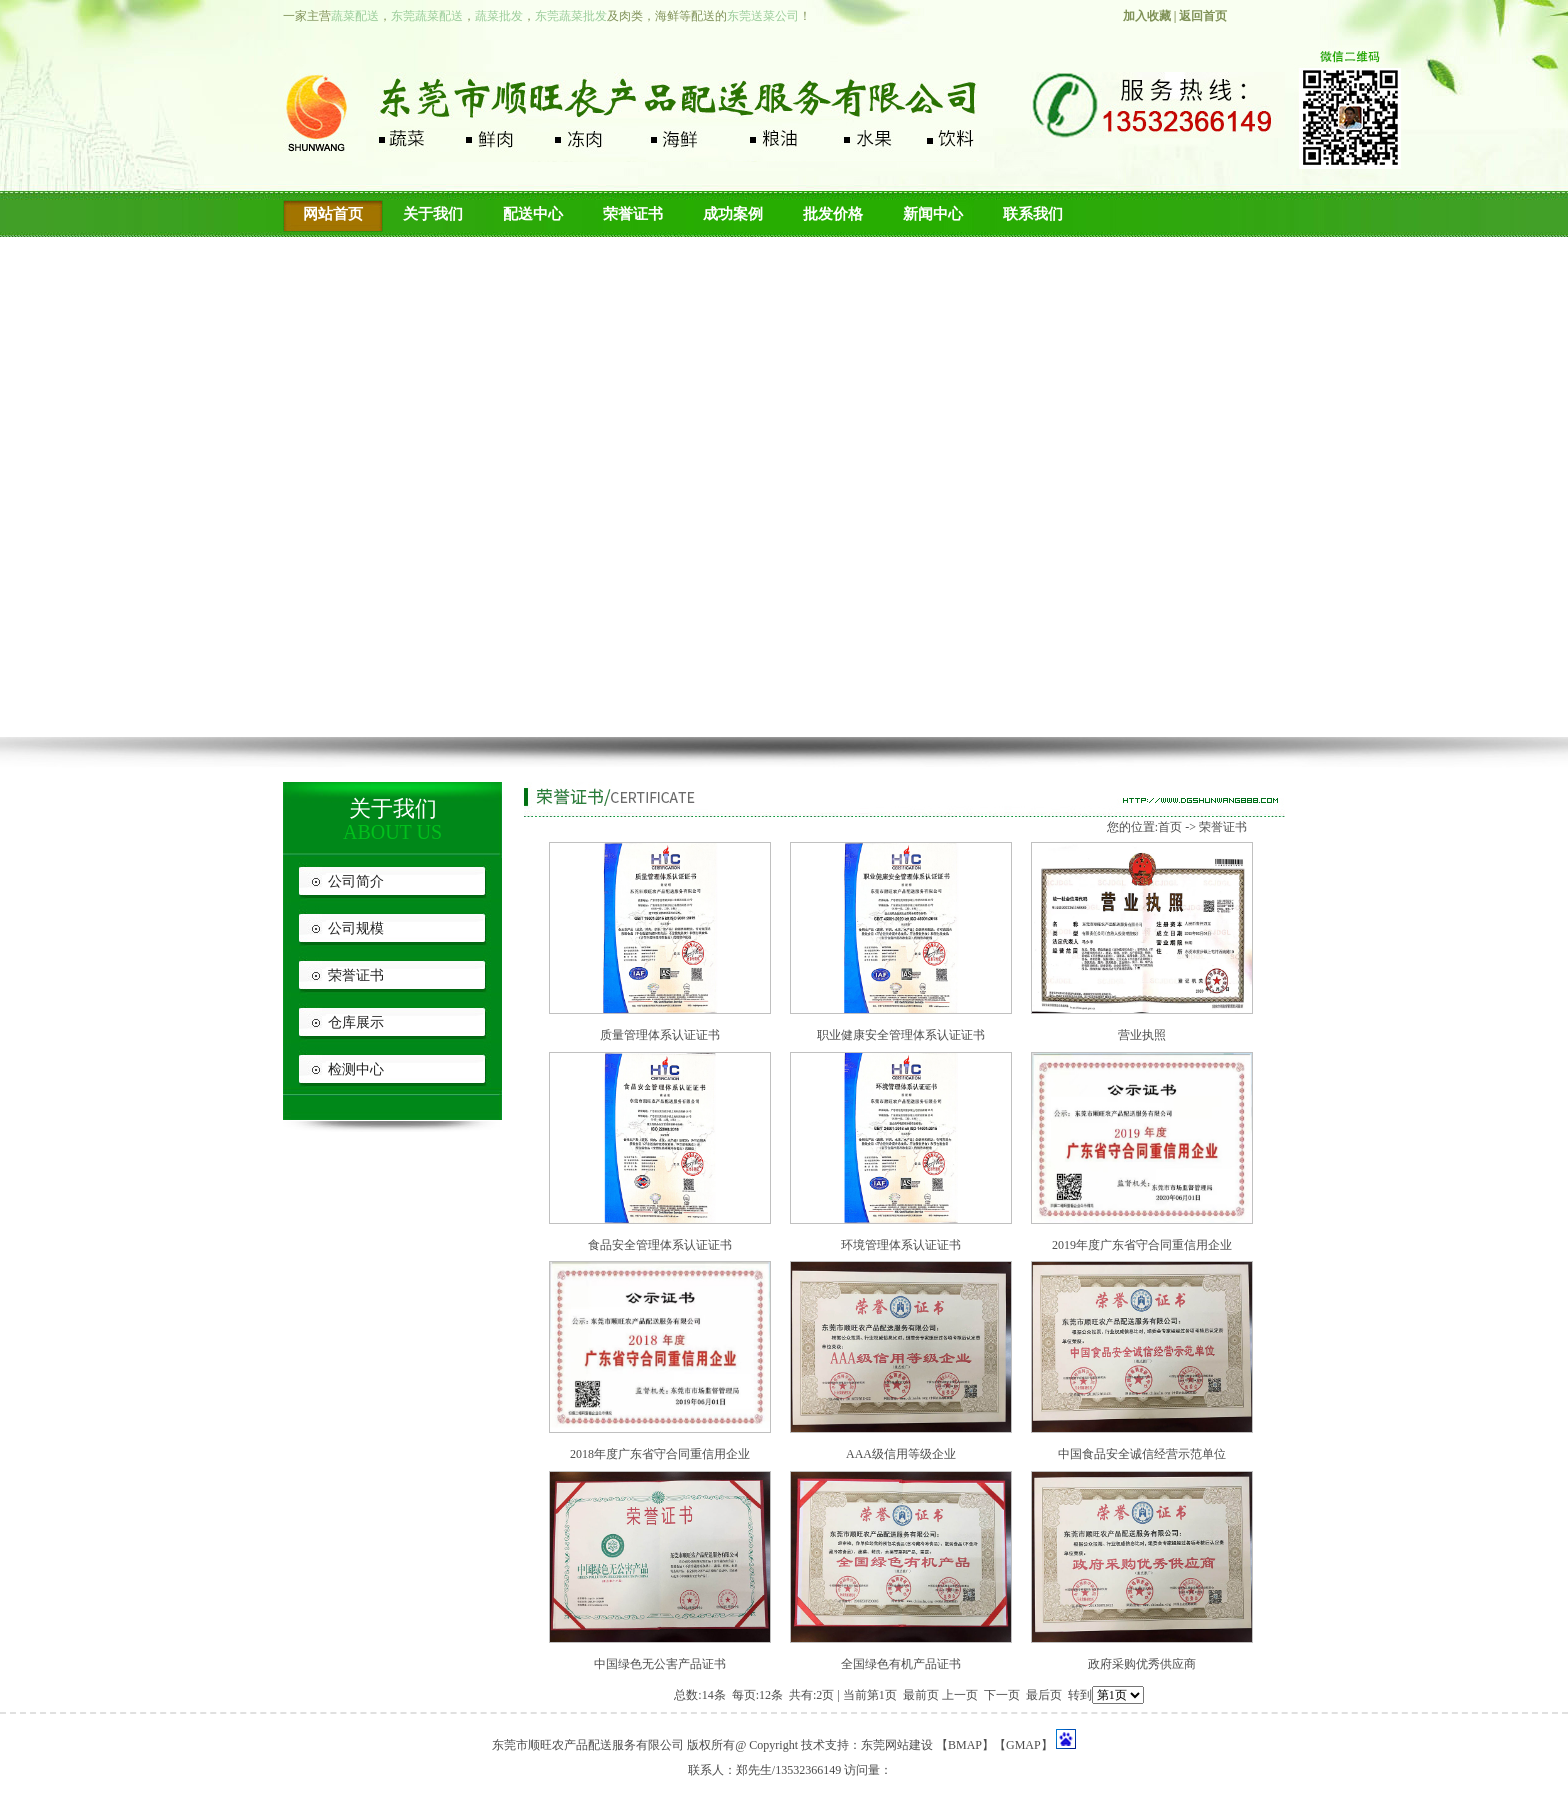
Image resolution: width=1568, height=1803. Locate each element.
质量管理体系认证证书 (660, 1035)
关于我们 (433, 214)
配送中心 (533, 214)
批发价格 (833, 214)
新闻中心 (933, 214)
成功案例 (733, 214)
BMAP (965, 1745)
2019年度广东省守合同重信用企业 (1142, 1245)
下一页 (1002, 1695)
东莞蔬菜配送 (427, 16)
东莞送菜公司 (763, 16)
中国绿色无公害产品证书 (660, 1664)
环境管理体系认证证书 (901, 1245)
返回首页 (1203, 16)
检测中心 (356, 1069)
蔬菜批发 (499, 16)
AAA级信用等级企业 (901, 1454)
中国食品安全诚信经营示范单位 (1142, 1454)
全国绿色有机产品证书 (901, 1664)
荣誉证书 (633, 214)
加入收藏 (1147, 16)
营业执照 (1142, 1035)
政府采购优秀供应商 (1142, 1664)
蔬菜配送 (355, 16)
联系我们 (1033, 214)
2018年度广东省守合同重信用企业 (660, 1454)
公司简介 (356, 881)
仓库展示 (356, 1022)
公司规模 (356, 928)
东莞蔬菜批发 (571, 16)
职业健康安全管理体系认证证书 (901, 1035)
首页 (1170, 827)
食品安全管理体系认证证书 (660, 1245)
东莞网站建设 (897, 1745)
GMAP (1023, 1745)
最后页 (1044, 1695)
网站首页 (333, 214)
